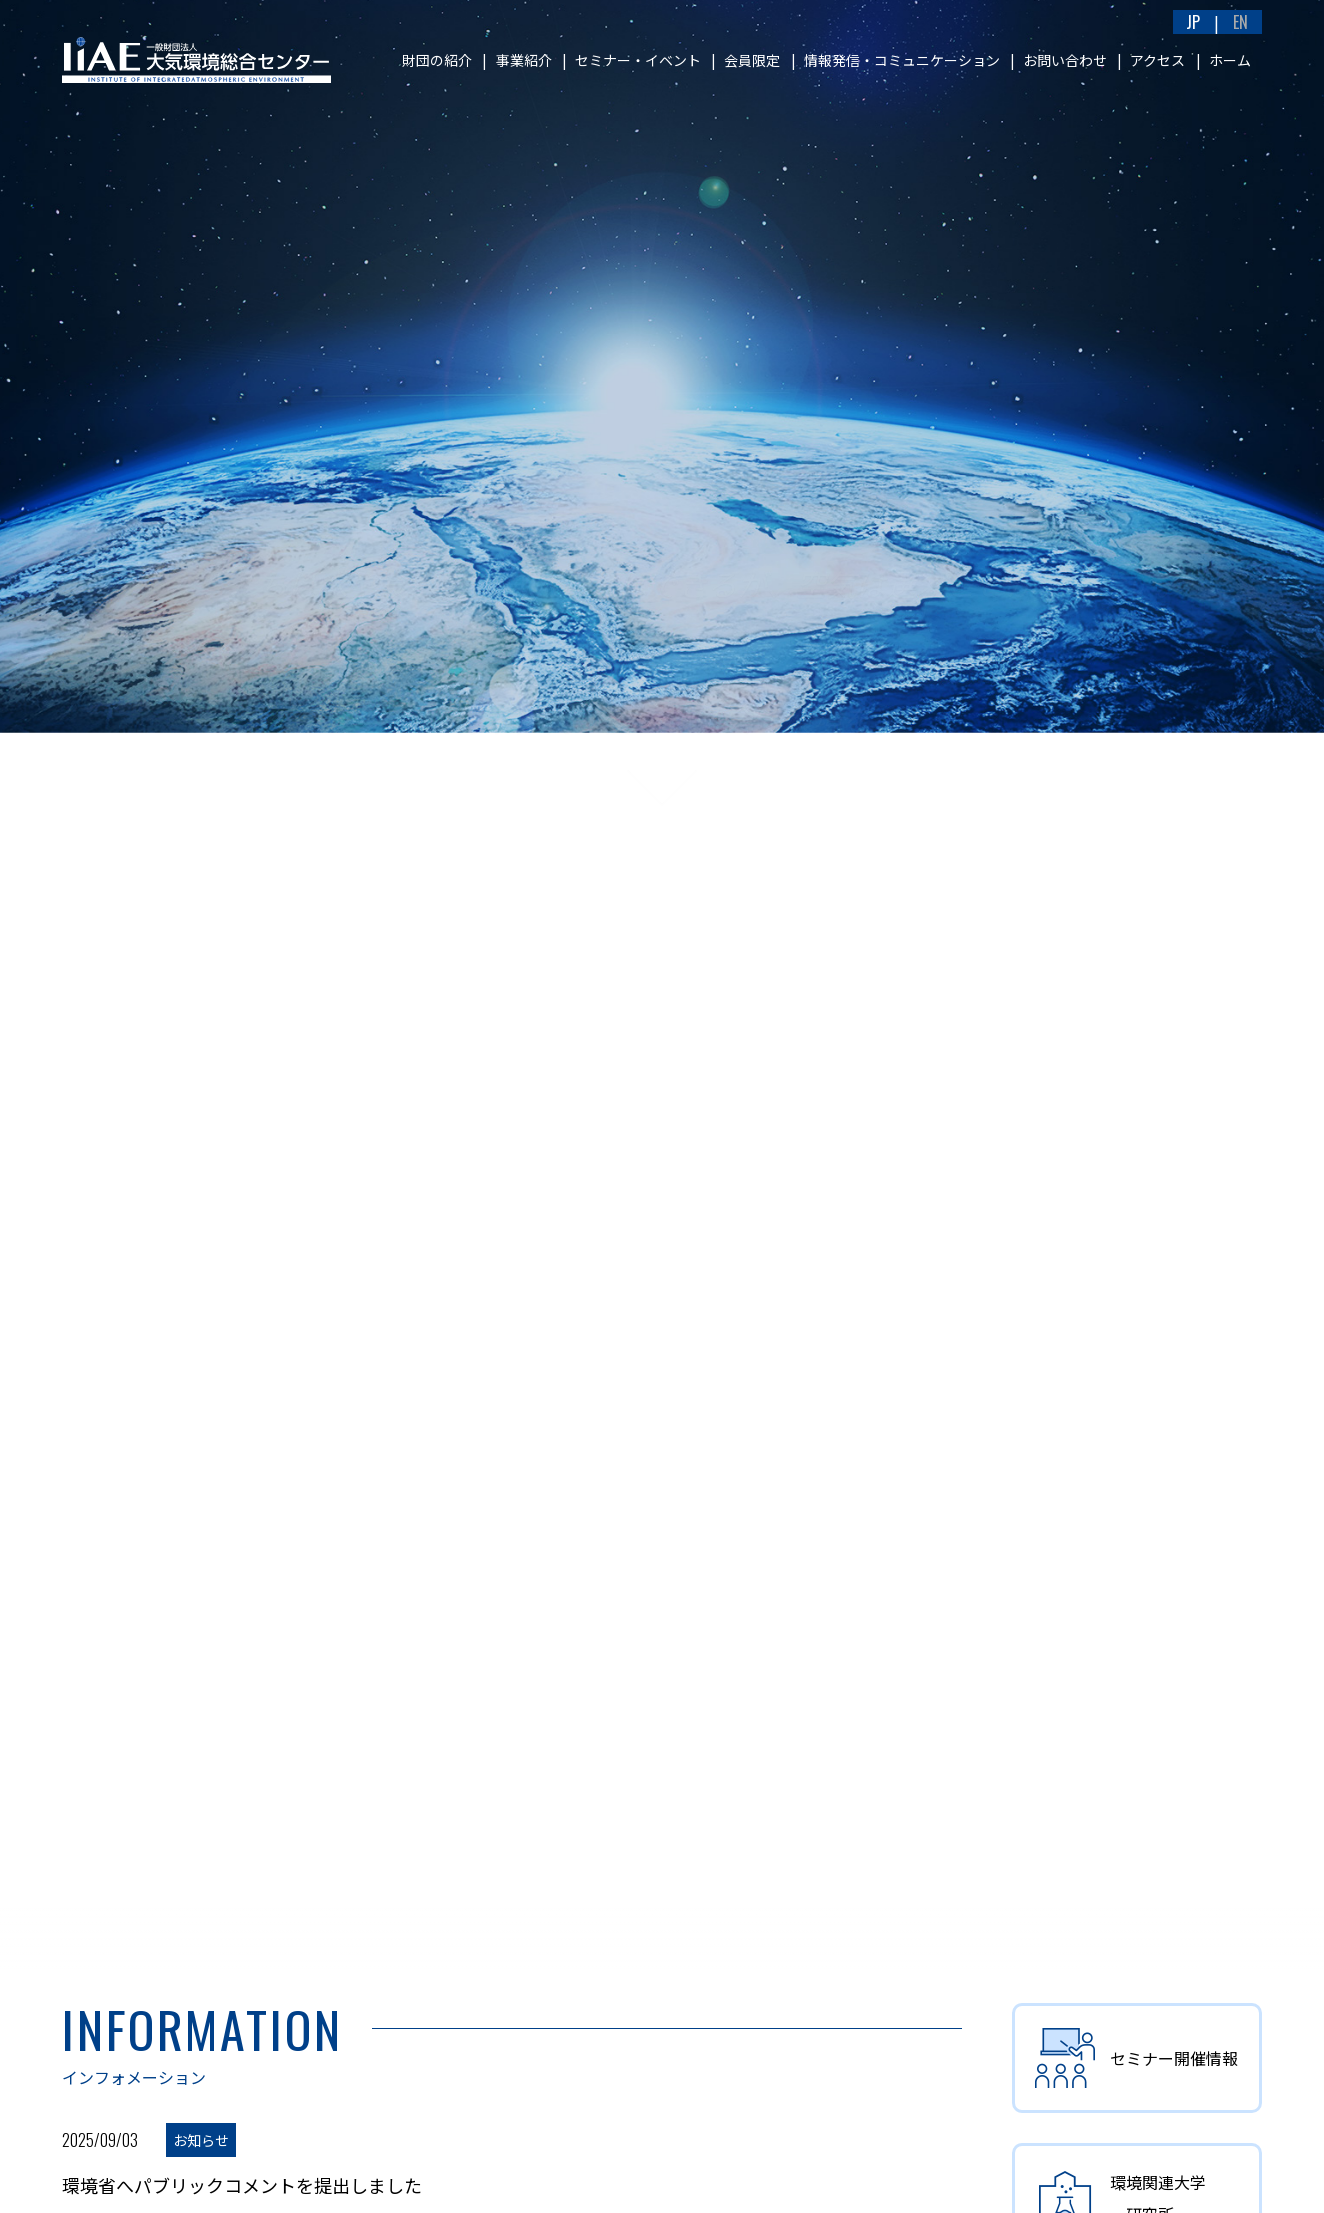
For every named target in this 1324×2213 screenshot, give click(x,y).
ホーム (1230, 60)
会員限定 (752, 60)
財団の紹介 (437, 60)
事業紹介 (524, 60)
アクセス (1157, 60)
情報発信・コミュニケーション (902, 60)
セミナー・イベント (638, 60)
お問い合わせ (1065, 60)
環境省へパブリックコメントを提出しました (242, 2185)
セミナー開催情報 (1136, 2058)
